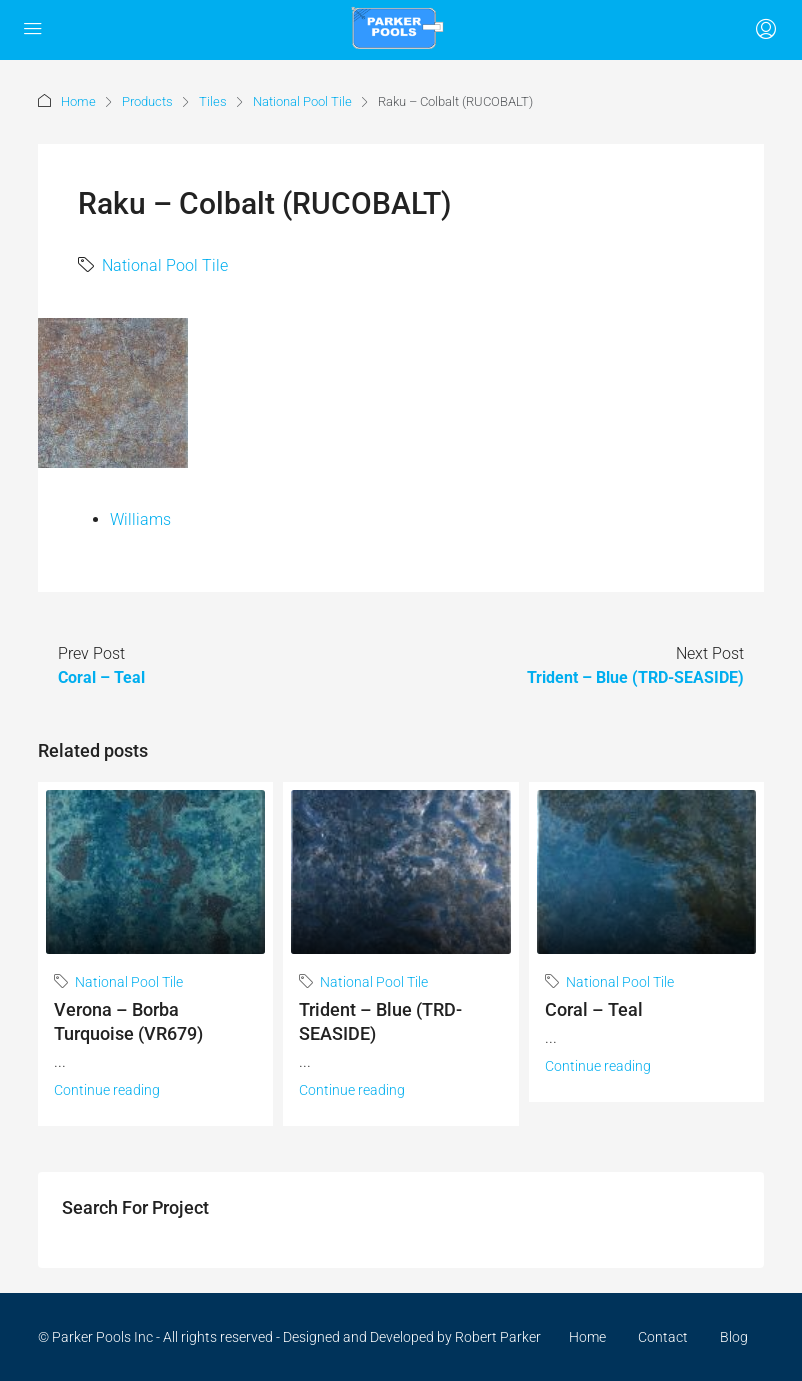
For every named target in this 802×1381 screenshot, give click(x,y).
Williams (140, 519)
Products (147, 101)
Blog (734, 1337)
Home (78, 101)
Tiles (213, 101)
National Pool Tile (302, 101)
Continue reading (107, 1090)
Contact (663, 1337)
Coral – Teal (594, 1009)
